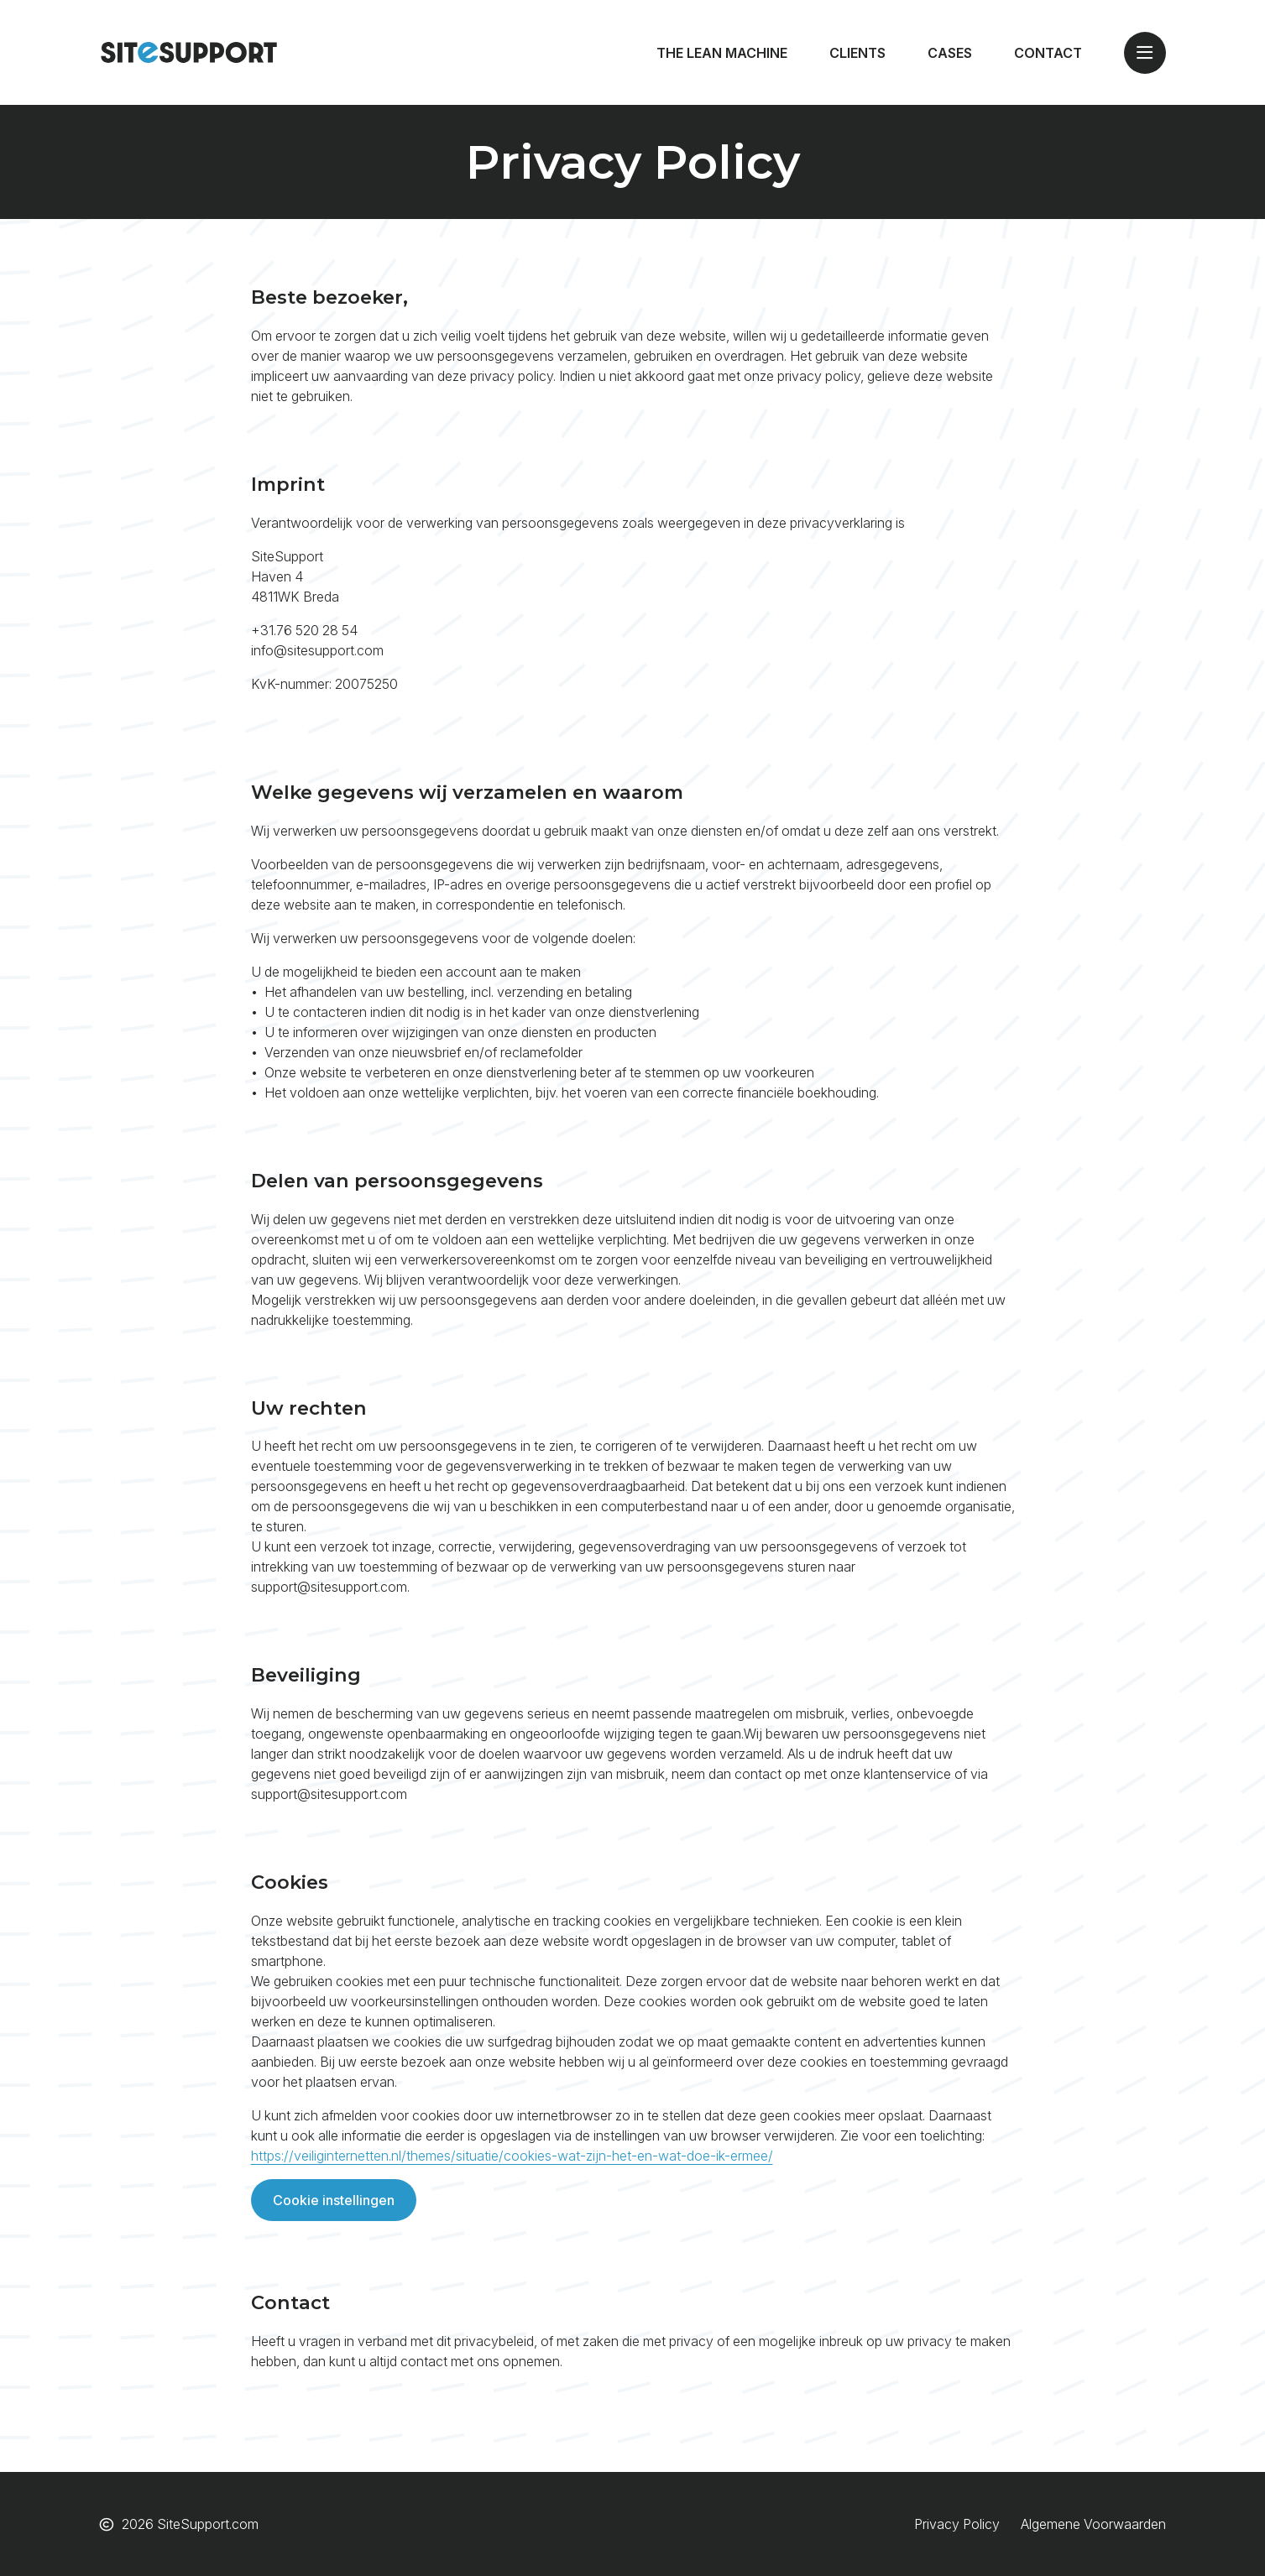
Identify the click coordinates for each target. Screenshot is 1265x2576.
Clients (857, 52)
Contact (1048, 52)
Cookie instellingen (334, 2200)
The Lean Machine (721, 52)
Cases (950, 52)
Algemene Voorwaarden (1093, 2524)
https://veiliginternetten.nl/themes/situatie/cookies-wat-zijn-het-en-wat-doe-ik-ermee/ (512, 2155)
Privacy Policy (957, 2524)
